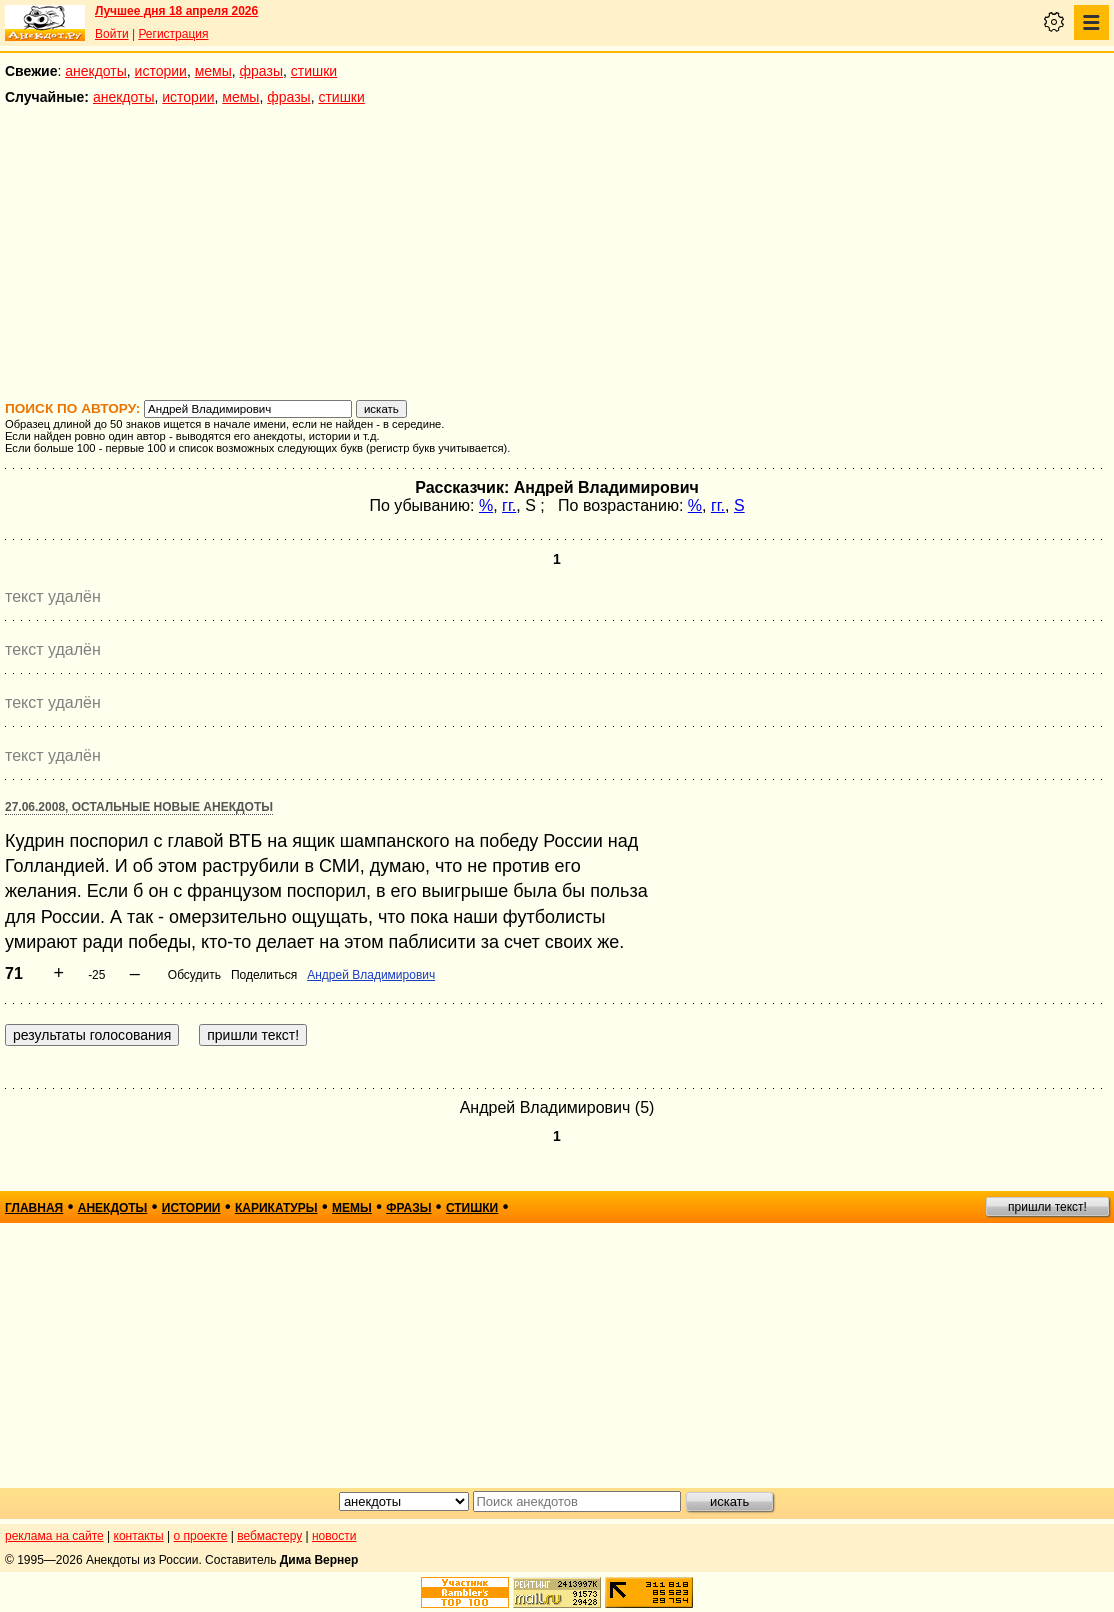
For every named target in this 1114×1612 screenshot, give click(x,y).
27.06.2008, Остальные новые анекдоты (139, 807)
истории (161, 71)
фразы (261, 71)
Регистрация (173, 34)
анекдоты (96, 71)
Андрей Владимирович (371, 975)
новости (334, 1536)
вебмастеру (269, 1536)
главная (34, 1208)
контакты (139, 1536)
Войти (112, 34)
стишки (314, 71)
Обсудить (194, 975)
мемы (213, 71)
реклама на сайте (54, 1536)
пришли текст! (1047, 1207)
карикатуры (276, 1208)
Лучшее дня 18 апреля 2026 (176, 11)
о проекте (201, 1536)
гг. (509, 505)
